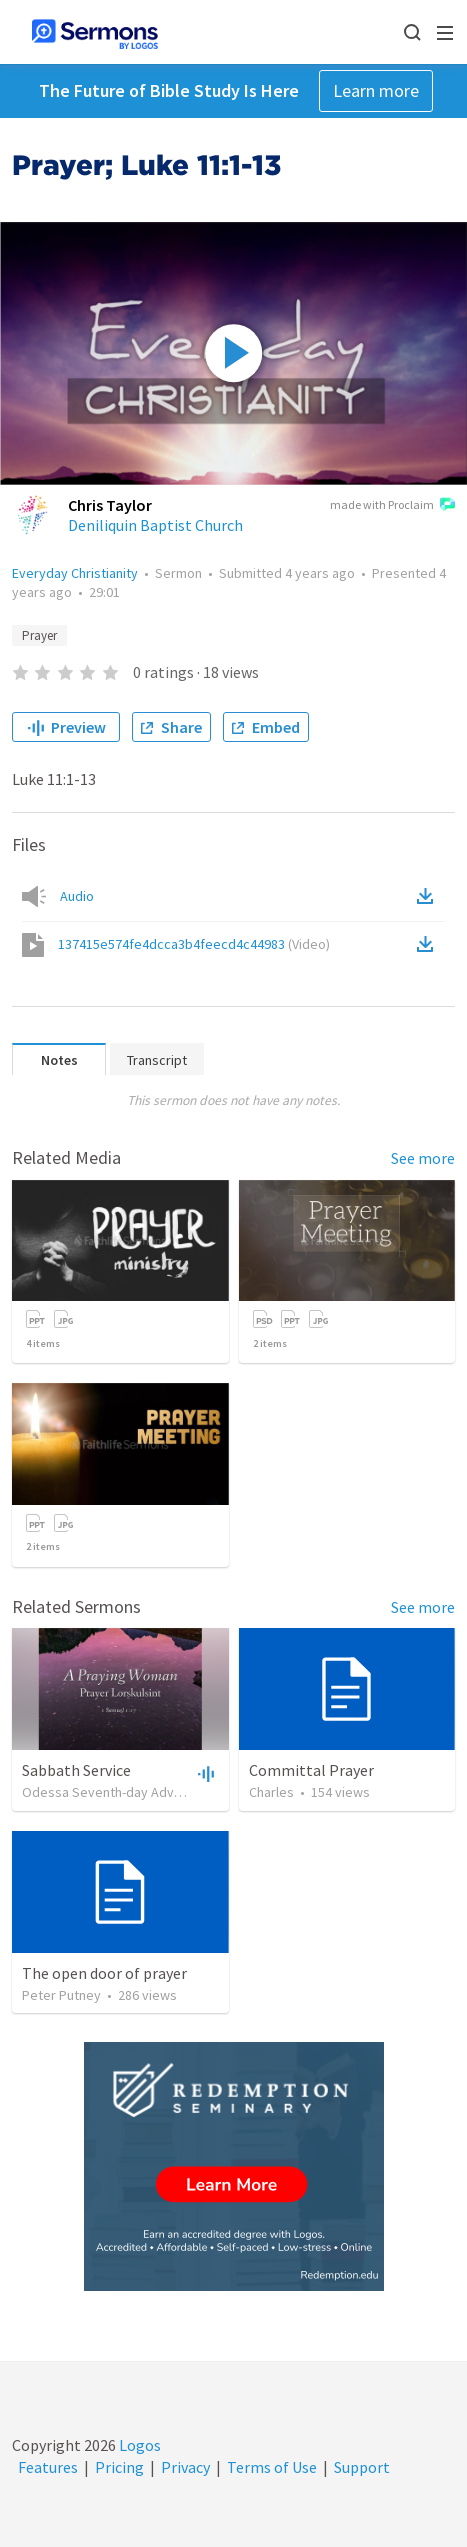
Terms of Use (272, 2467)
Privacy (185, 2467)
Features (48, 2467)
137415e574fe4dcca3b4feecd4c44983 (194, 944)
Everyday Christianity (75, 573)
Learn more (376, 90)
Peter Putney (61, 1995)
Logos (138, 2445)
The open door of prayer (104, 1973)
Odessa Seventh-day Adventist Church (137, 1792)
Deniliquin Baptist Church (155, 525)
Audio (77, 896)
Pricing (119, 2467)
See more (423, 1158)
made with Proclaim (392, 506)
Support (362, 2467)
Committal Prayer (311, 1770)
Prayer (39, 635)
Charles (271, 1792)
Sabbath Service (76, 1770)
